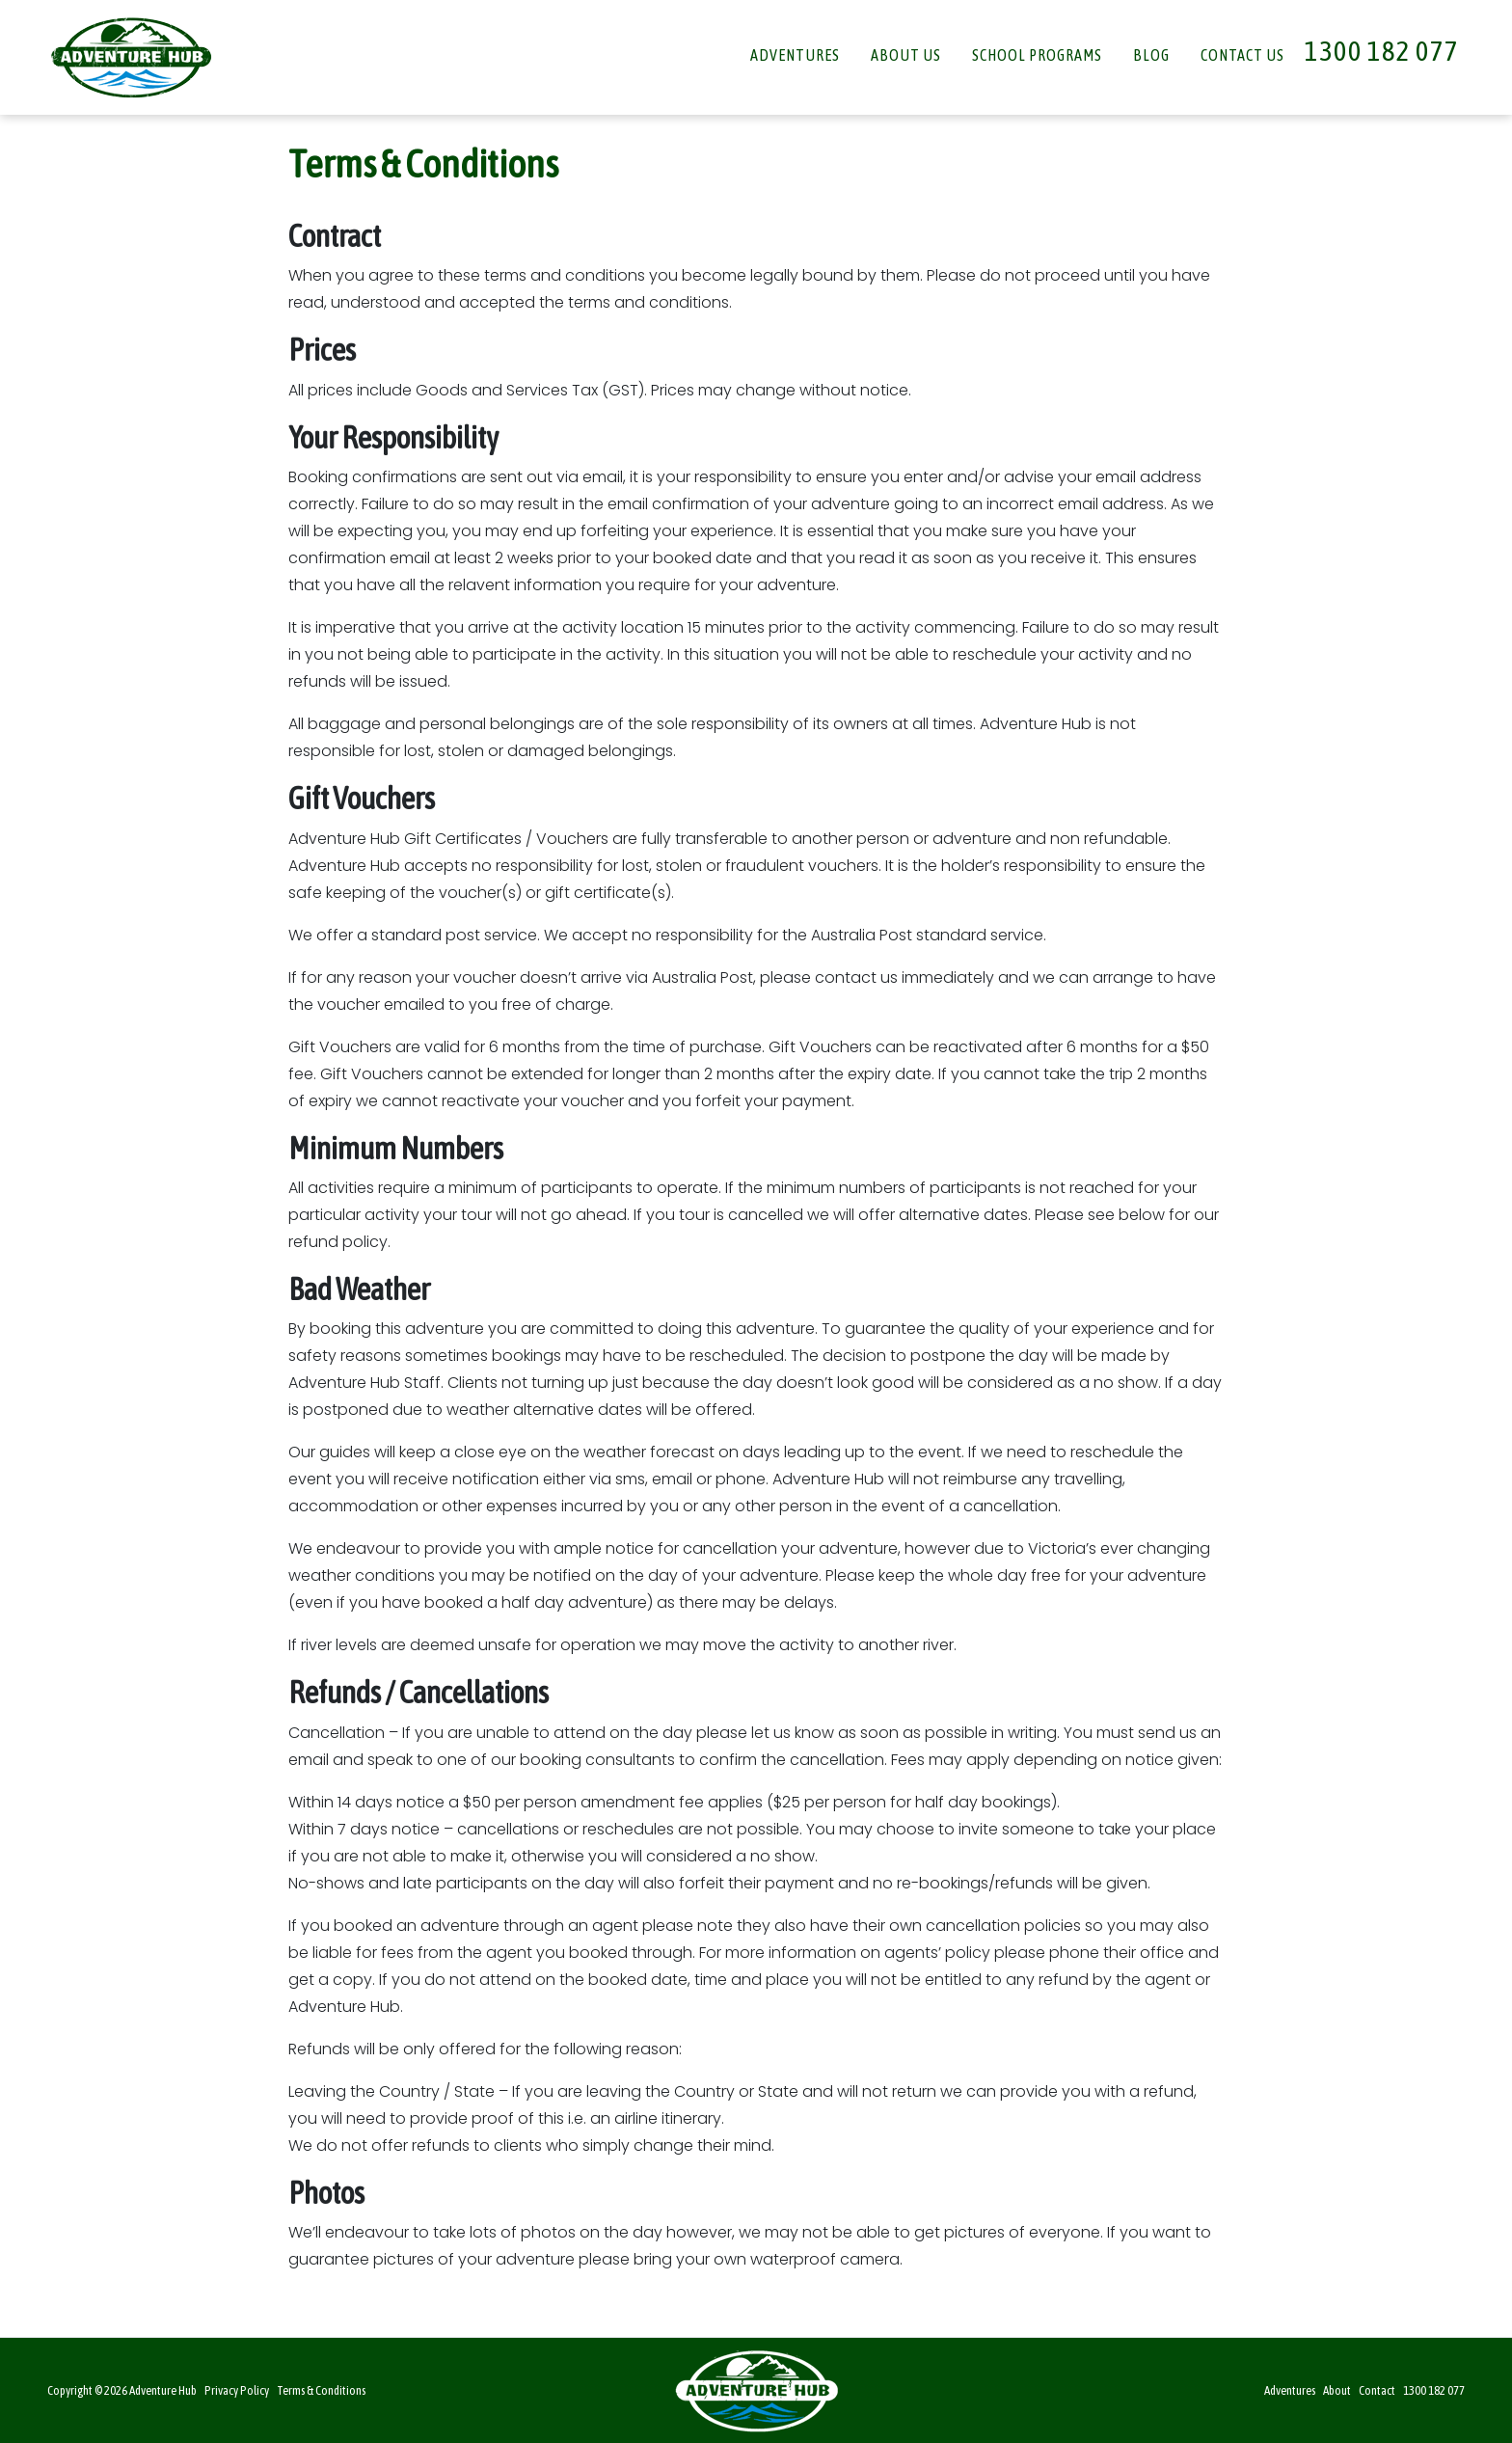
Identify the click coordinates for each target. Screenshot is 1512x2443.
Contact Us (1242, 55)
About (1337, 2390)
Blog (1151, 55)
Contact (1377, 2390)
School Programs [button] (1037, 55)
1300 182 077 (1382, 51)
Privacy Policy (236, 2390)
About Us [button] (906, 55)
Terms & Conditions (321, 2390)
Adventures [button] (795, 55)
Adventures (1289, 2390)
